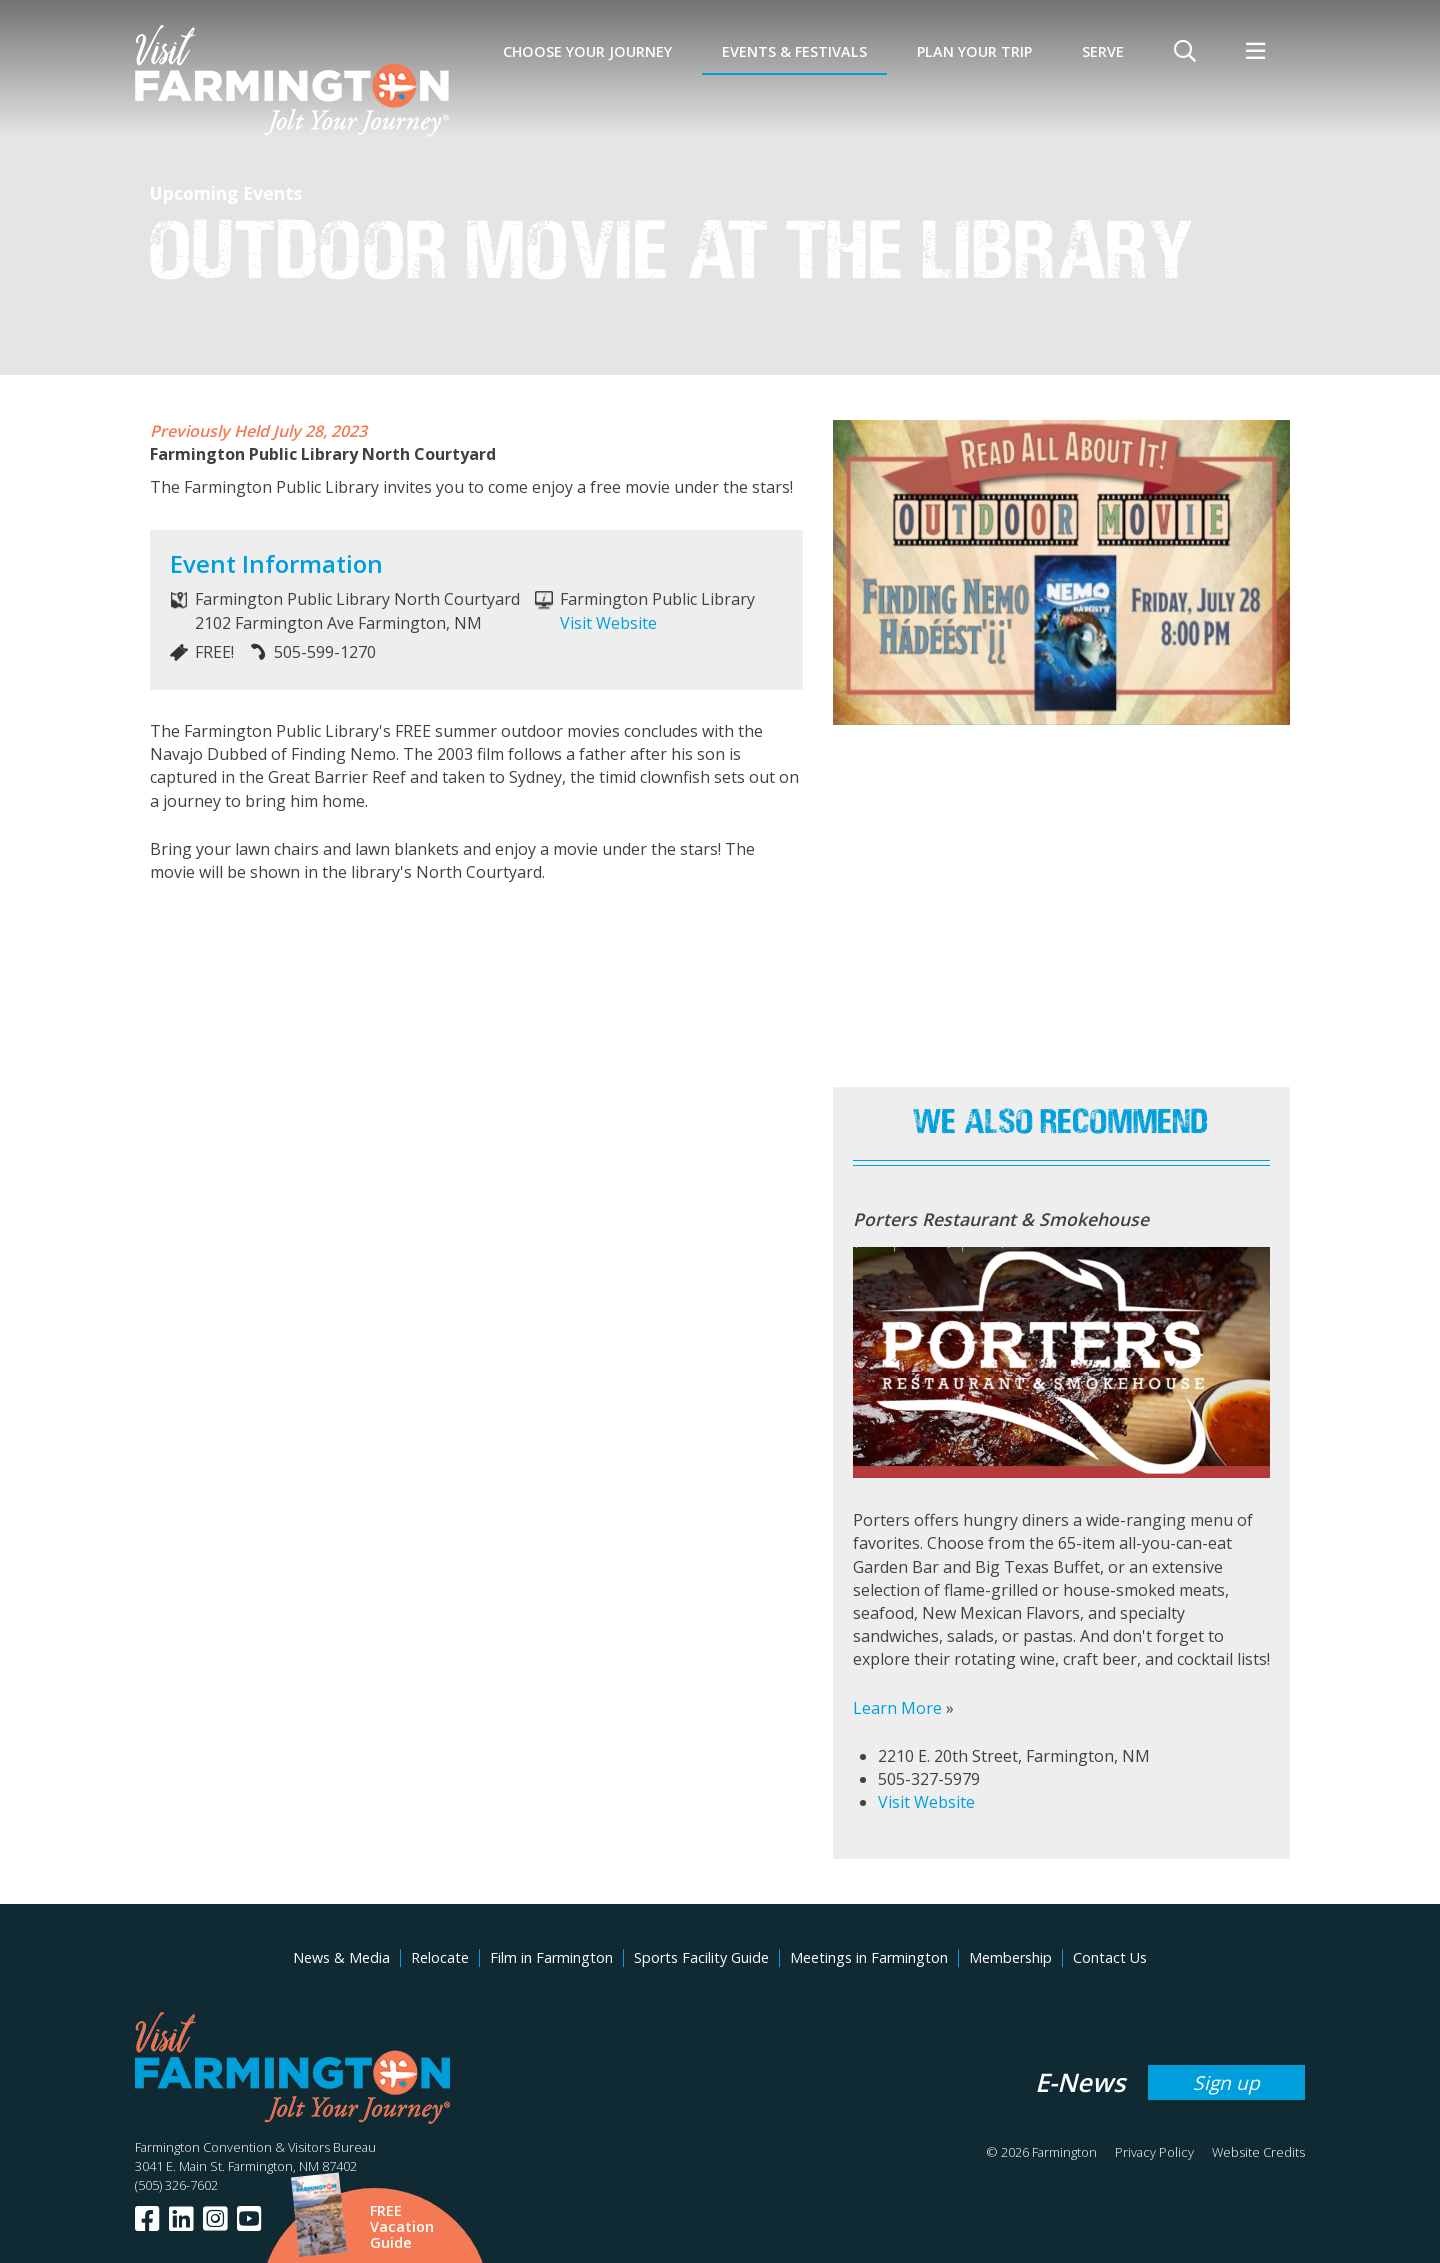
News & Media (341, 1957)
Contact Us (1110, 1957)
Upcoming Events (226, 193)
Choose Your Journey (587, 51)
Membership (1010, 1957)
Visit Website (608, 623)
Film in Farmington (551, 1957)
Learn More (897, 1708)
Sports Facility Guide (701, 1957)
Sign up (1226, 2082)
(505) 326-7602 (176, 2185)
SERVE (1103, 51)
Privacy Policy (1154, 2152)
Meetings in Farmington (869, 1957)
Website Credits (1258, 2152)
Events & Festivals (794, 51)
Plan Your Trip (974, 51)
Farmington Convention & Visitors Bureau (255, 2147)
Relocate (440, 1957)
